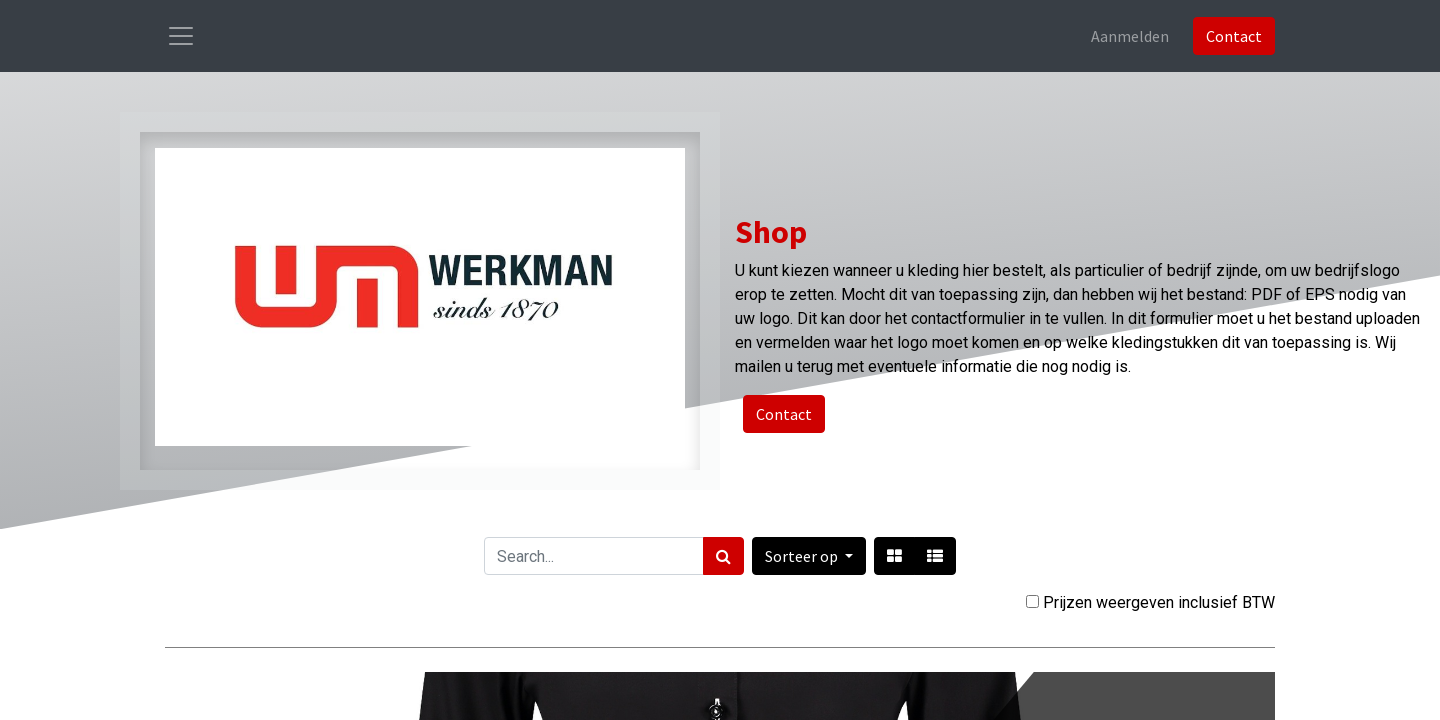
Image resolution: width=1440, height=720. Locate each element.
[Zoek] (723, 556)
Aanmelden (1130, 36)
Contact (1234, 36)
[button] (809, 556)
